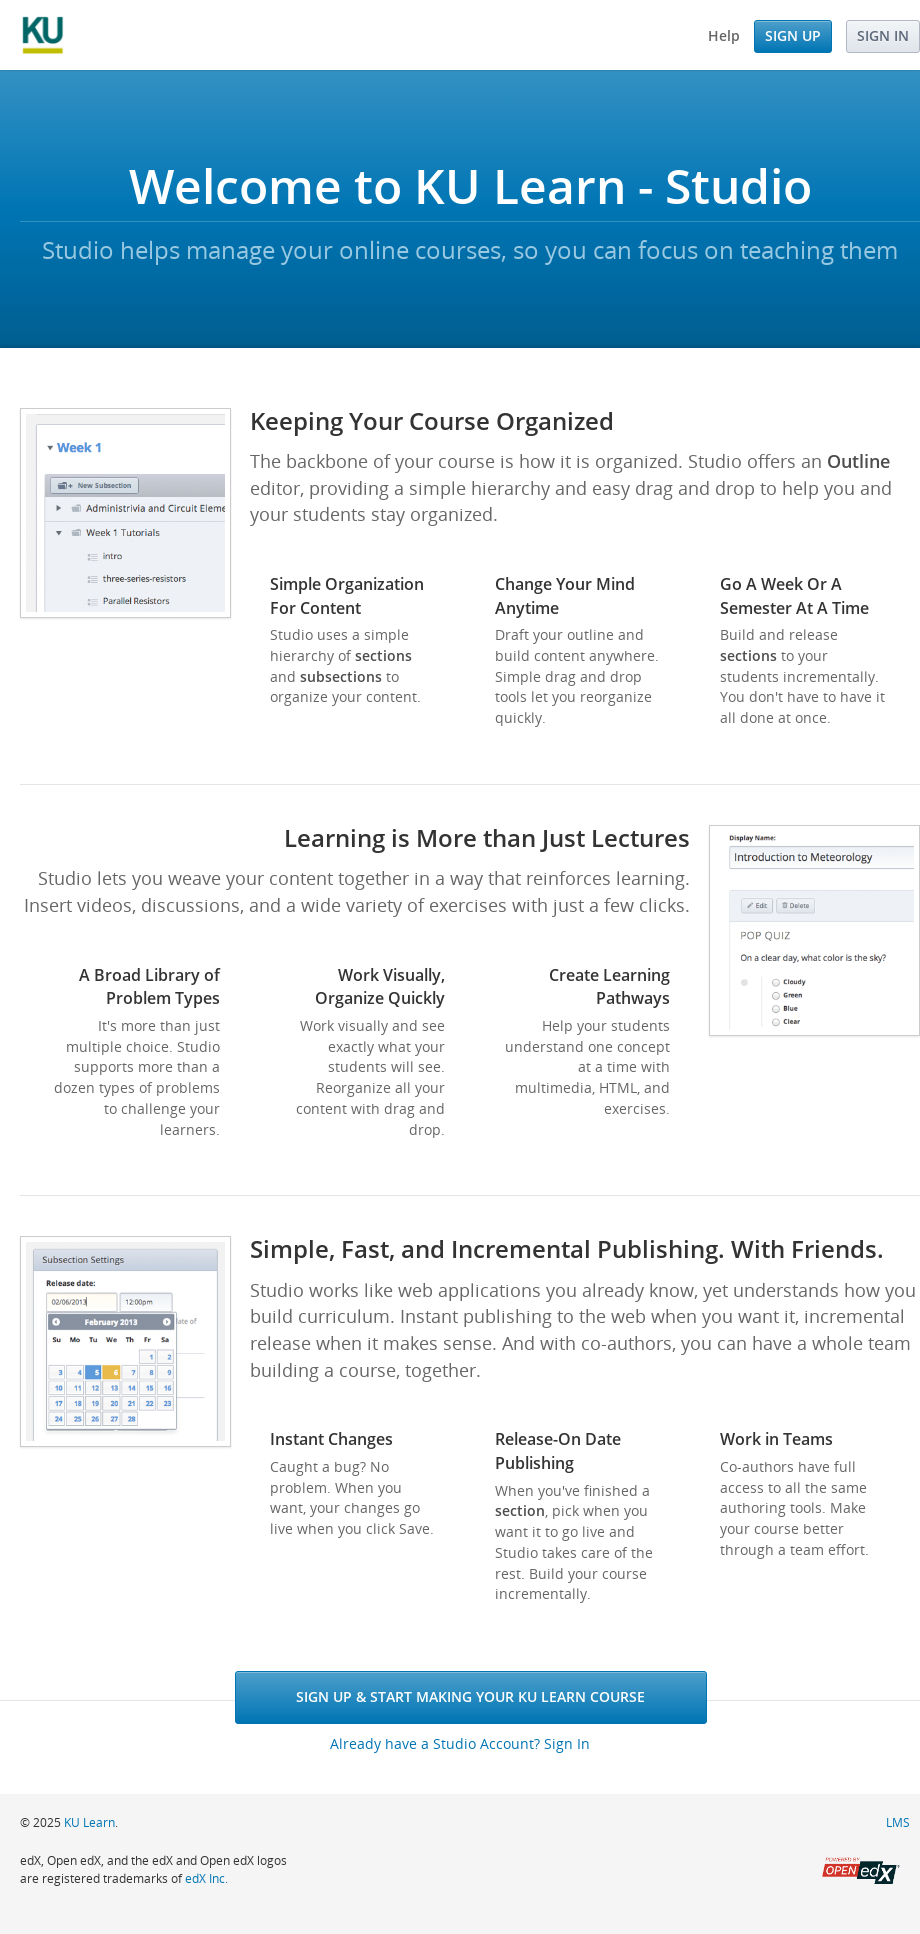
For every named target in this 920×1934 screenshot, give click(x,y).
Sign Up (793, 35)
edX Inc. (206, 1878)
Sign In (883, 35)
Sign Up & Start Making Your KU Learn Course (470, 1696)
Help (724, 35)
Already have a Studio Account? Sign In (460, 1743)
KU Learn (89, 1822)
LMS (898, 1822)
